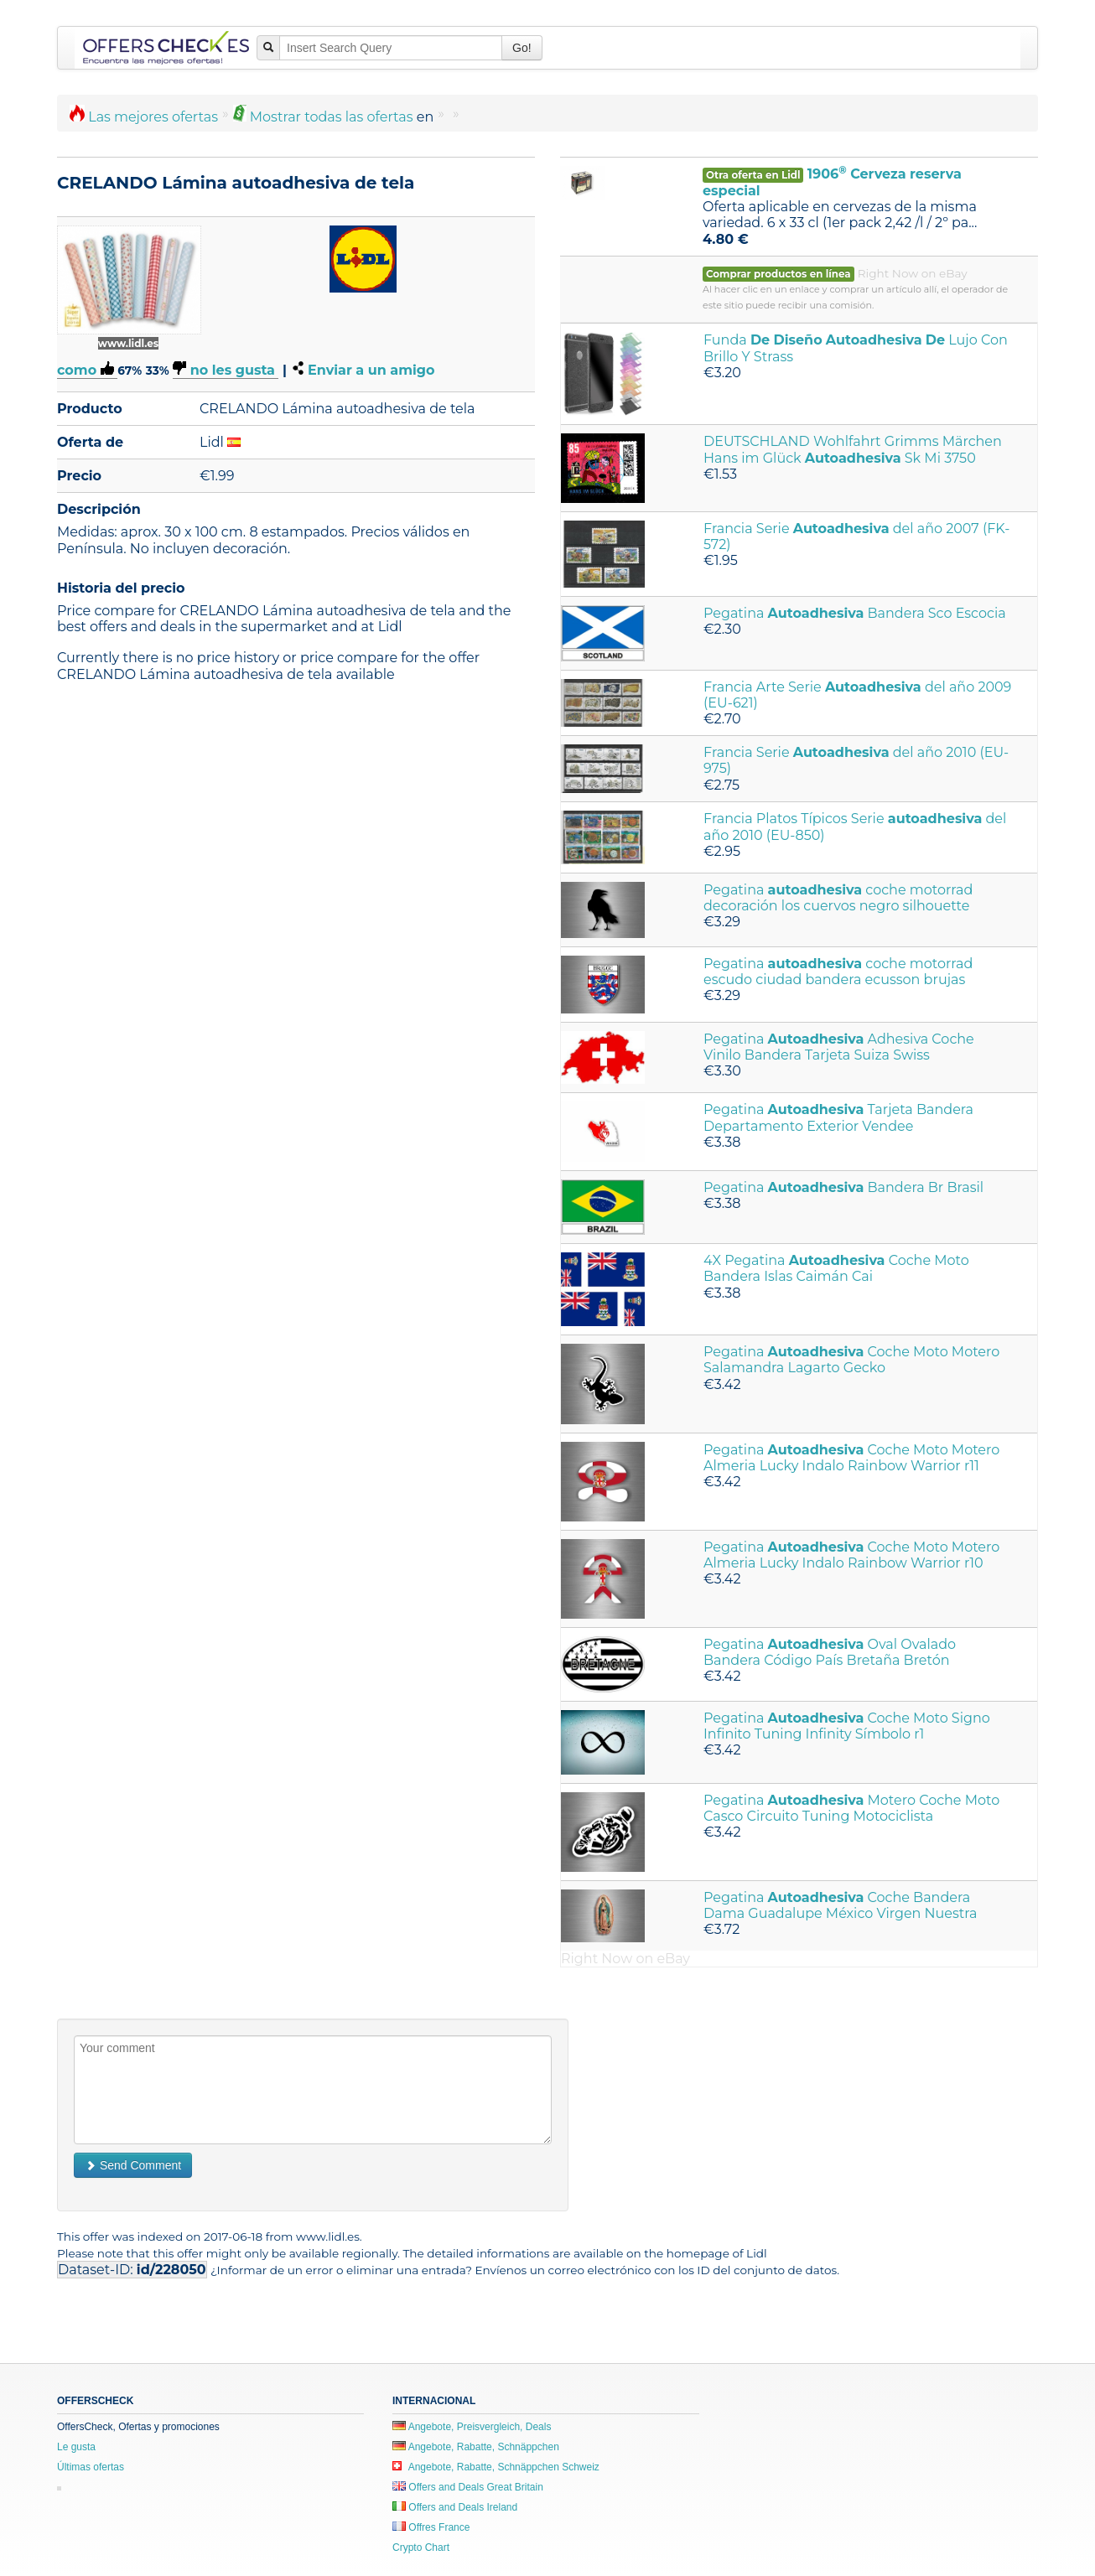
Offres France (431, 2527)
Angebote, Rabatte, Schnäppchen (475, 2447)
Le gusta (76, 2447)
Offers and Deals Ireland (454, 2507)
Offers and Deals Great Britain (467, 2487)
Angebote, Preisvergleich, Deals (471, 2427)
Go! (522, 47)
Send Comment (133, 2165)
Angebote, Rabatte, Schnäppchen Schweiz (495, 2467)
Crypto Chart (420, 2547)
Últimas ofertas (90, 2467)
